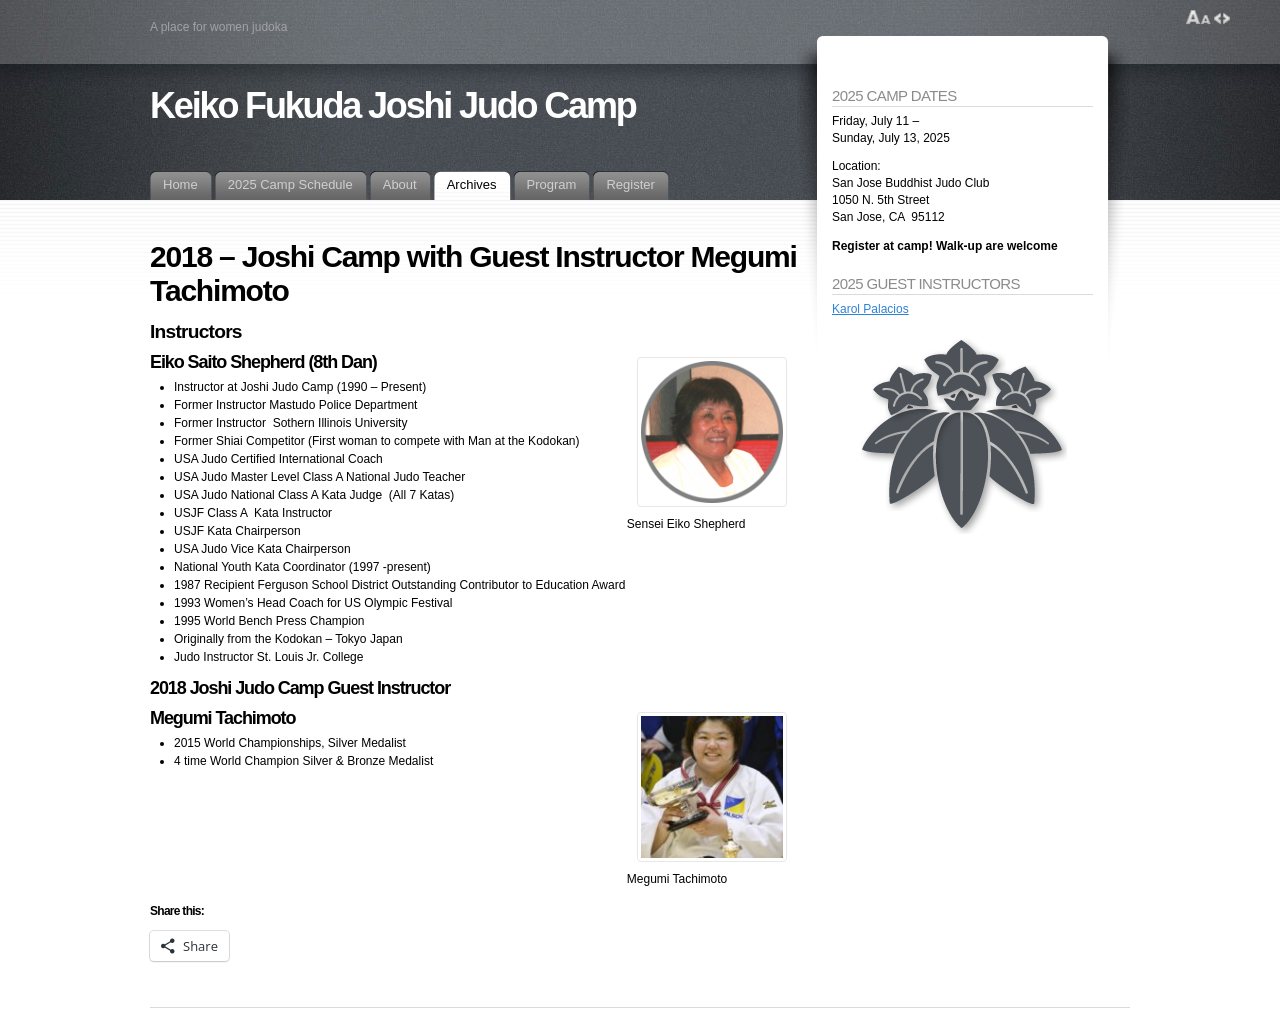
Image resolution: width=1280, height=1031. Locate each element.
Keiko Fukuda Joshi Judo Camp (393, 105)
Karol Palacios (870, 309)
